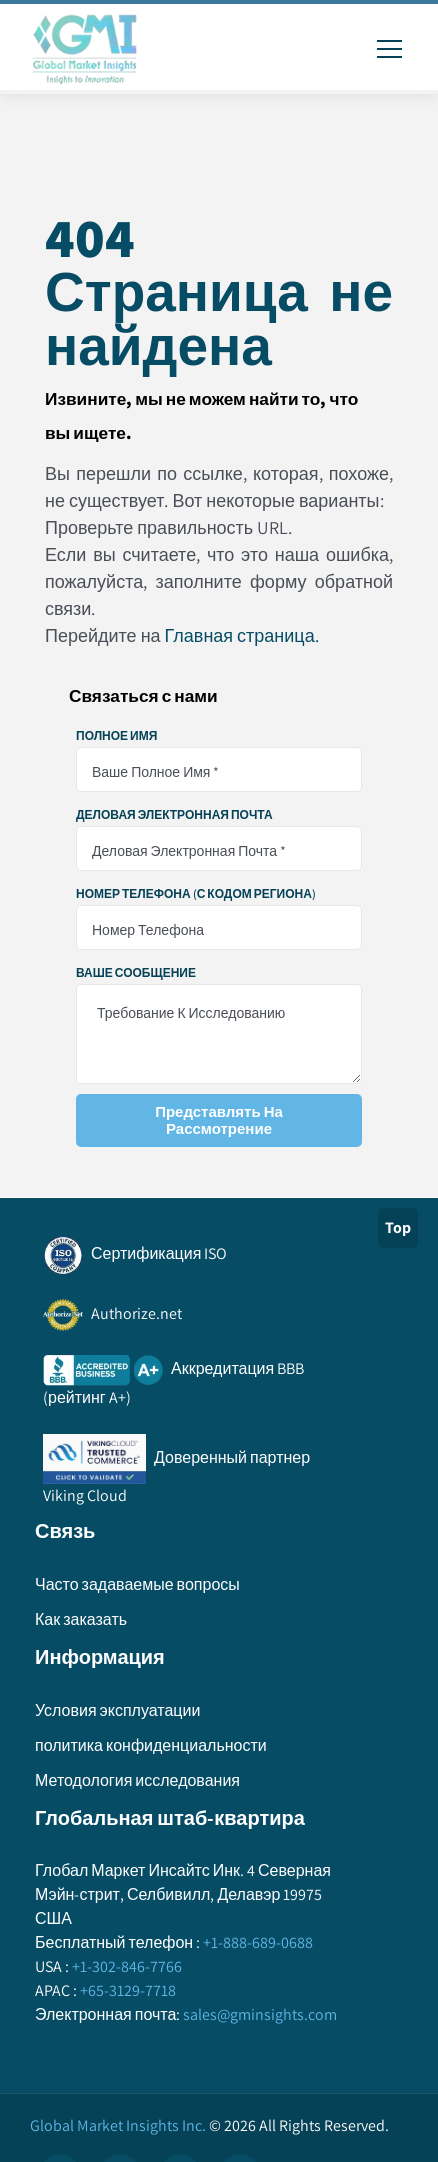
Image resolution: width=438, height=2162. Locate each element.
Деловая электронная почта (174, 815)
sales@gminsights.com (258, 2014)
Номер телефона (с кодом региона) (196, 894)
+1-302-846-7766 (125, 1966)
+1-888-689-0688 (256, 1942)
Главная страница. (242, 635)
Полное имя (116, 736)
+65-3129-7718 (126, 1990)
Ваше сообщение (136, 973)
